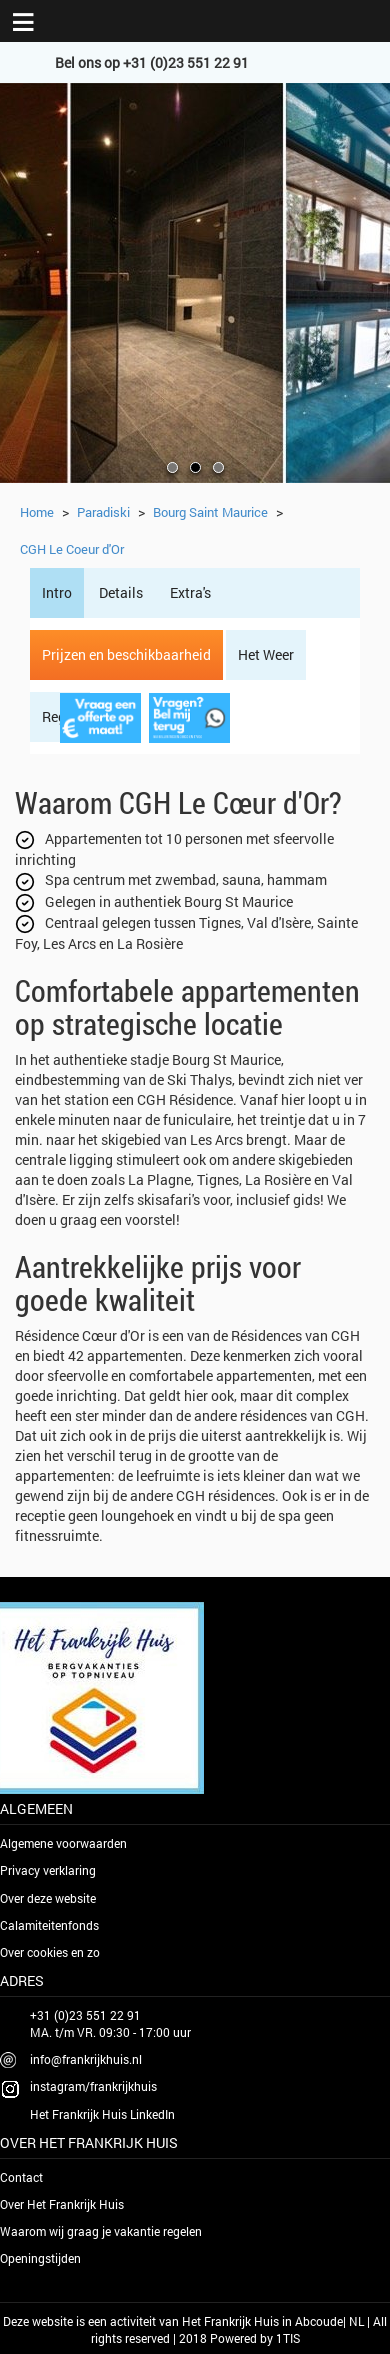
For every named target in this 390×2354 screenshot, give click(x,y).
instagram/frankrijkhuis (93, 2086)
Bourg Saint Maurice (210, 512)
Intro (57, 592)
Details (121, 592)
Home (37, 512)
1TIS (288, 2338)
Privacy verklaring (48, 1870)
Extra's (190, 592)
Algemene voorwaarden (63, 1843)
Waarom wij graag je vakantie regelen (101, 2231)
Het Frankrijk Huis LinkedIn (102, 2114)
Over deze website (48, 1898)
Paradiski (103, 512)
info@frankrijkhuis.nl (86, 2059)
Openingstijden (40, 2258)
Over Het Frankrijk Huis (62, 2204)
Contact (21, 2177)
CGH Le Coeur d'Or (72, 549)
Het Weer (266, 654)
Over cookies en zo (50, 1952)
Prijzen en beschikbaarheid (126, 654)
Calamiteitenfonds (49, 1925)
